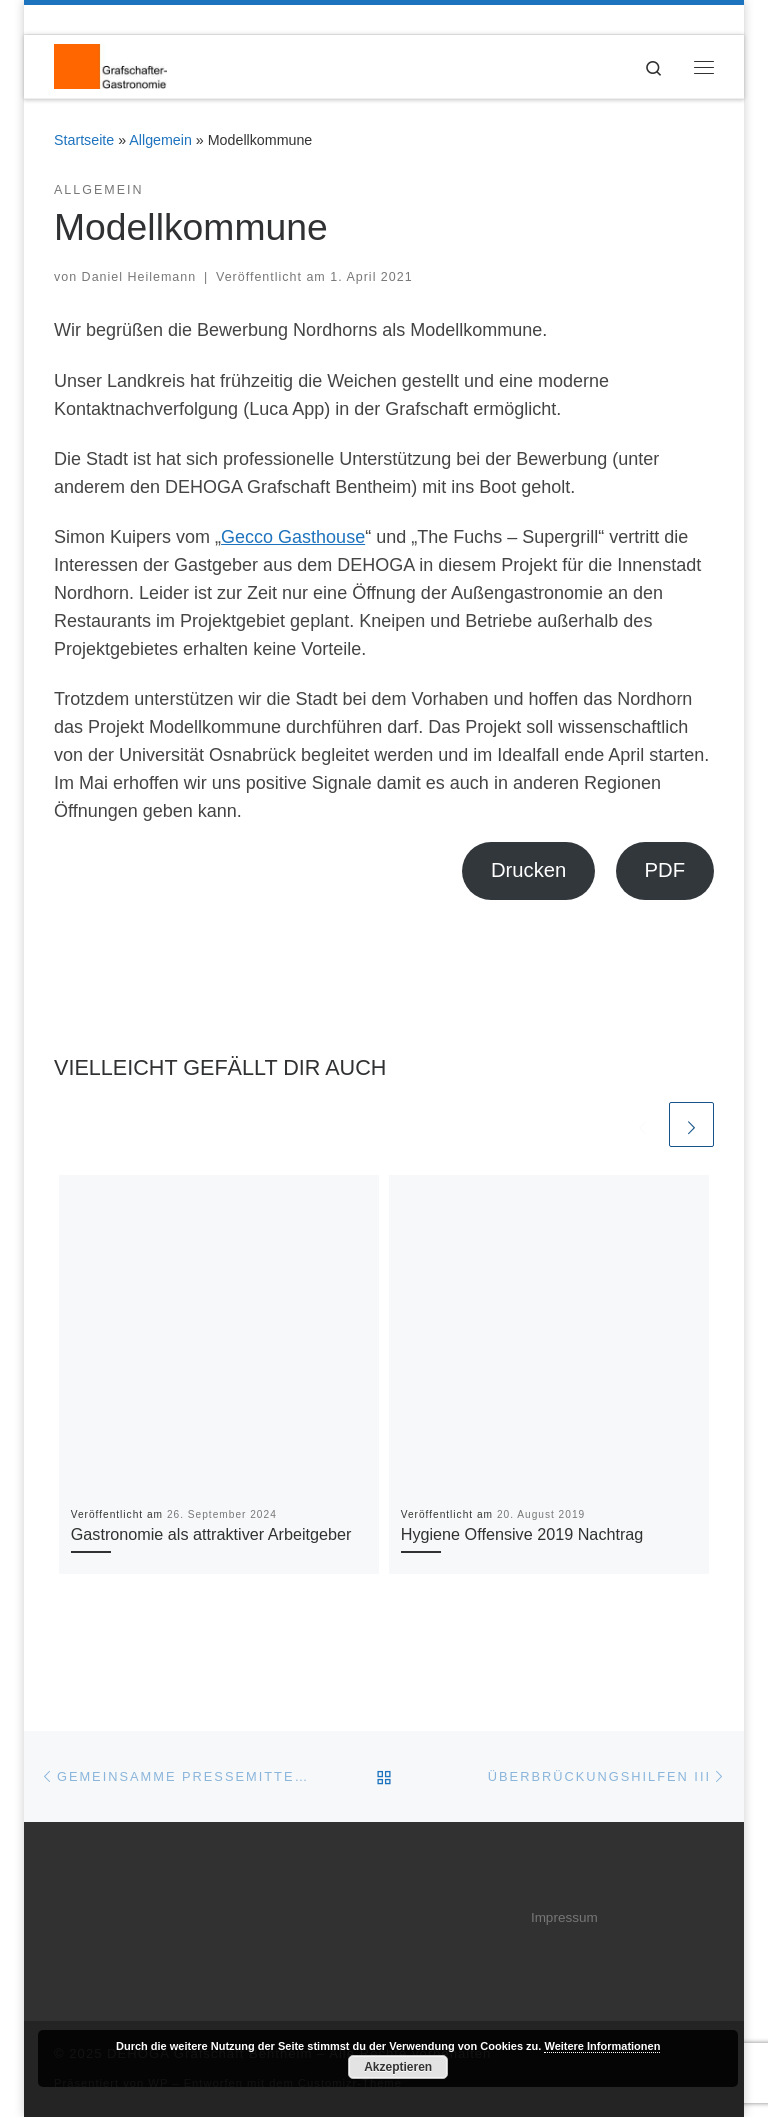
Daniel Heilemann (139, 277)
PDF (665, 870)
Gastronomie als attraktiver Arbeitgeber (211, 1535)
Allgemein (160, 140)
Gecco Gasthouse (293, 537)
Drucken (528, 870)
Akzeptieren (398, 2067)
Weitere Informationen (602, 2046)
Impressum (564, 1917)
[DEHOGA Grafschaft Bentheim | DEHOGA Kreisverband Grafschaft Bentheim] (110, 65)
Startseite (84, 140)
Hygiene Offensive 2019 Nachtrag (522, 1535)
